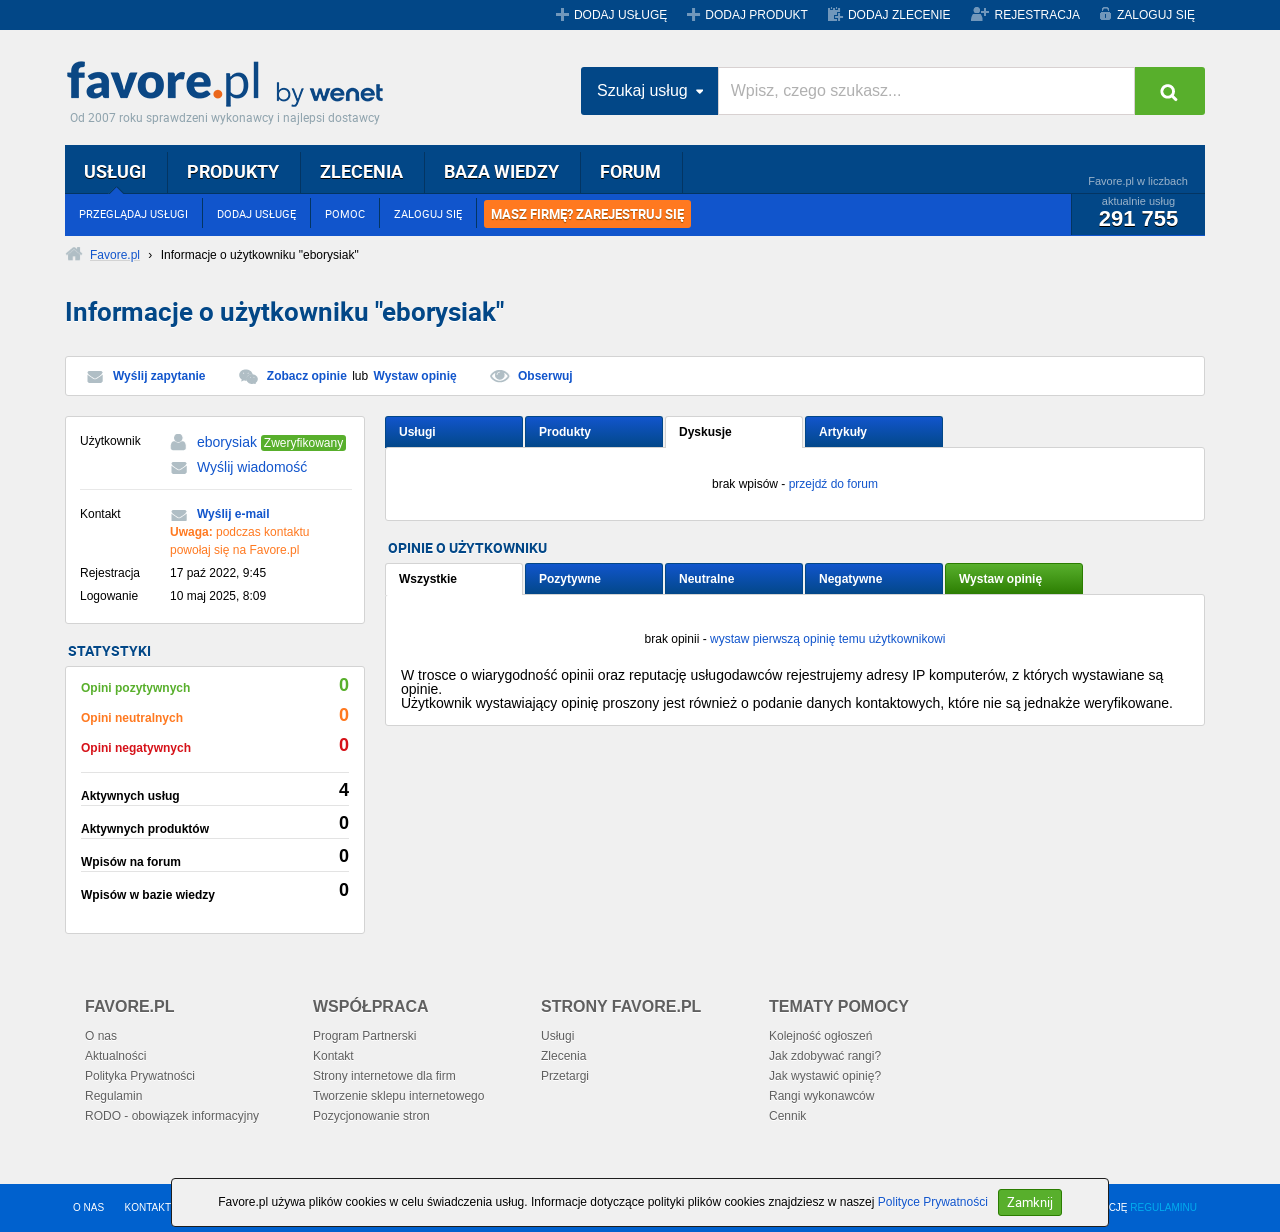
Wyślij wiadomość (252, 467)
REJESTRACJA (1037, 15)
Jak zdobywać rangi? (825, 1056)
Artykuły (843, 432)
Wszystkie (428, 579)
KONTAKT (148, 1207)
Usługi (417, 432)
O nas (101, 1036)
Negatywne (850, 579)
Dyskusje (705, 432)
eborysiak (227, 442)
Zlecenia (563, 1056)
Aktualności (115, 1056)
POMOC (345, 213)
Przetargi (565, 1076)
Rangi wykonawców (821, 1096)
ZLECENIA (361, 171)
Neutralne (706, 579)
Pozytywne (570, 579)
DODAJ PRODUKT (756, 15)
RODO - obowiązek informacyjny (172, 1116)
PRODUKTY (233, 171)
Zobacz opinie (307, 376)
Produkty (565, 432)
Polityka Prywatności (140, 1076)
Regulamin (113, 1096)
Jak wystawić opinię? (825, 1076)
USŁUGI (115, 171)
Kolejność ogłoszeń (820, 1036)
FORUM (630, 171)
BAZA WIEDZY (501, 171)
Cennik (787, 1116)
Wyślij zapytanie (159, 376)
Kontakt (333, 1056)
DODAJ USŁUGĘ (620, 15)
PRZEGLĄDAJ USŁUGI (133, 213)
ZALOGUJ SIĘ (1156, 15)
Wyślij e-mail (233, 514)
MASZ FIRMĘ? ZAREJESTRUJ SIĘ (587, 214)
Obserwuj (545, 376)
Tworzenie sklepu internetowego (398, 1096)
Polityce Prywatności (933, 1202)
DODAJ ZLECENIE (899, 15)
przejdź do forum (833, 484)
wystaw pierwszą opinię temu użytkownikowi (827, 639)
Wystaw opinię (415, 376)
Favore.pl (230, 85)
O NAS (88, 1207)
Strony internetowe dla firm (384, 1076)
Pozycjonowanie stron (371, 1116)
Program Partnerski (364, 1036)
